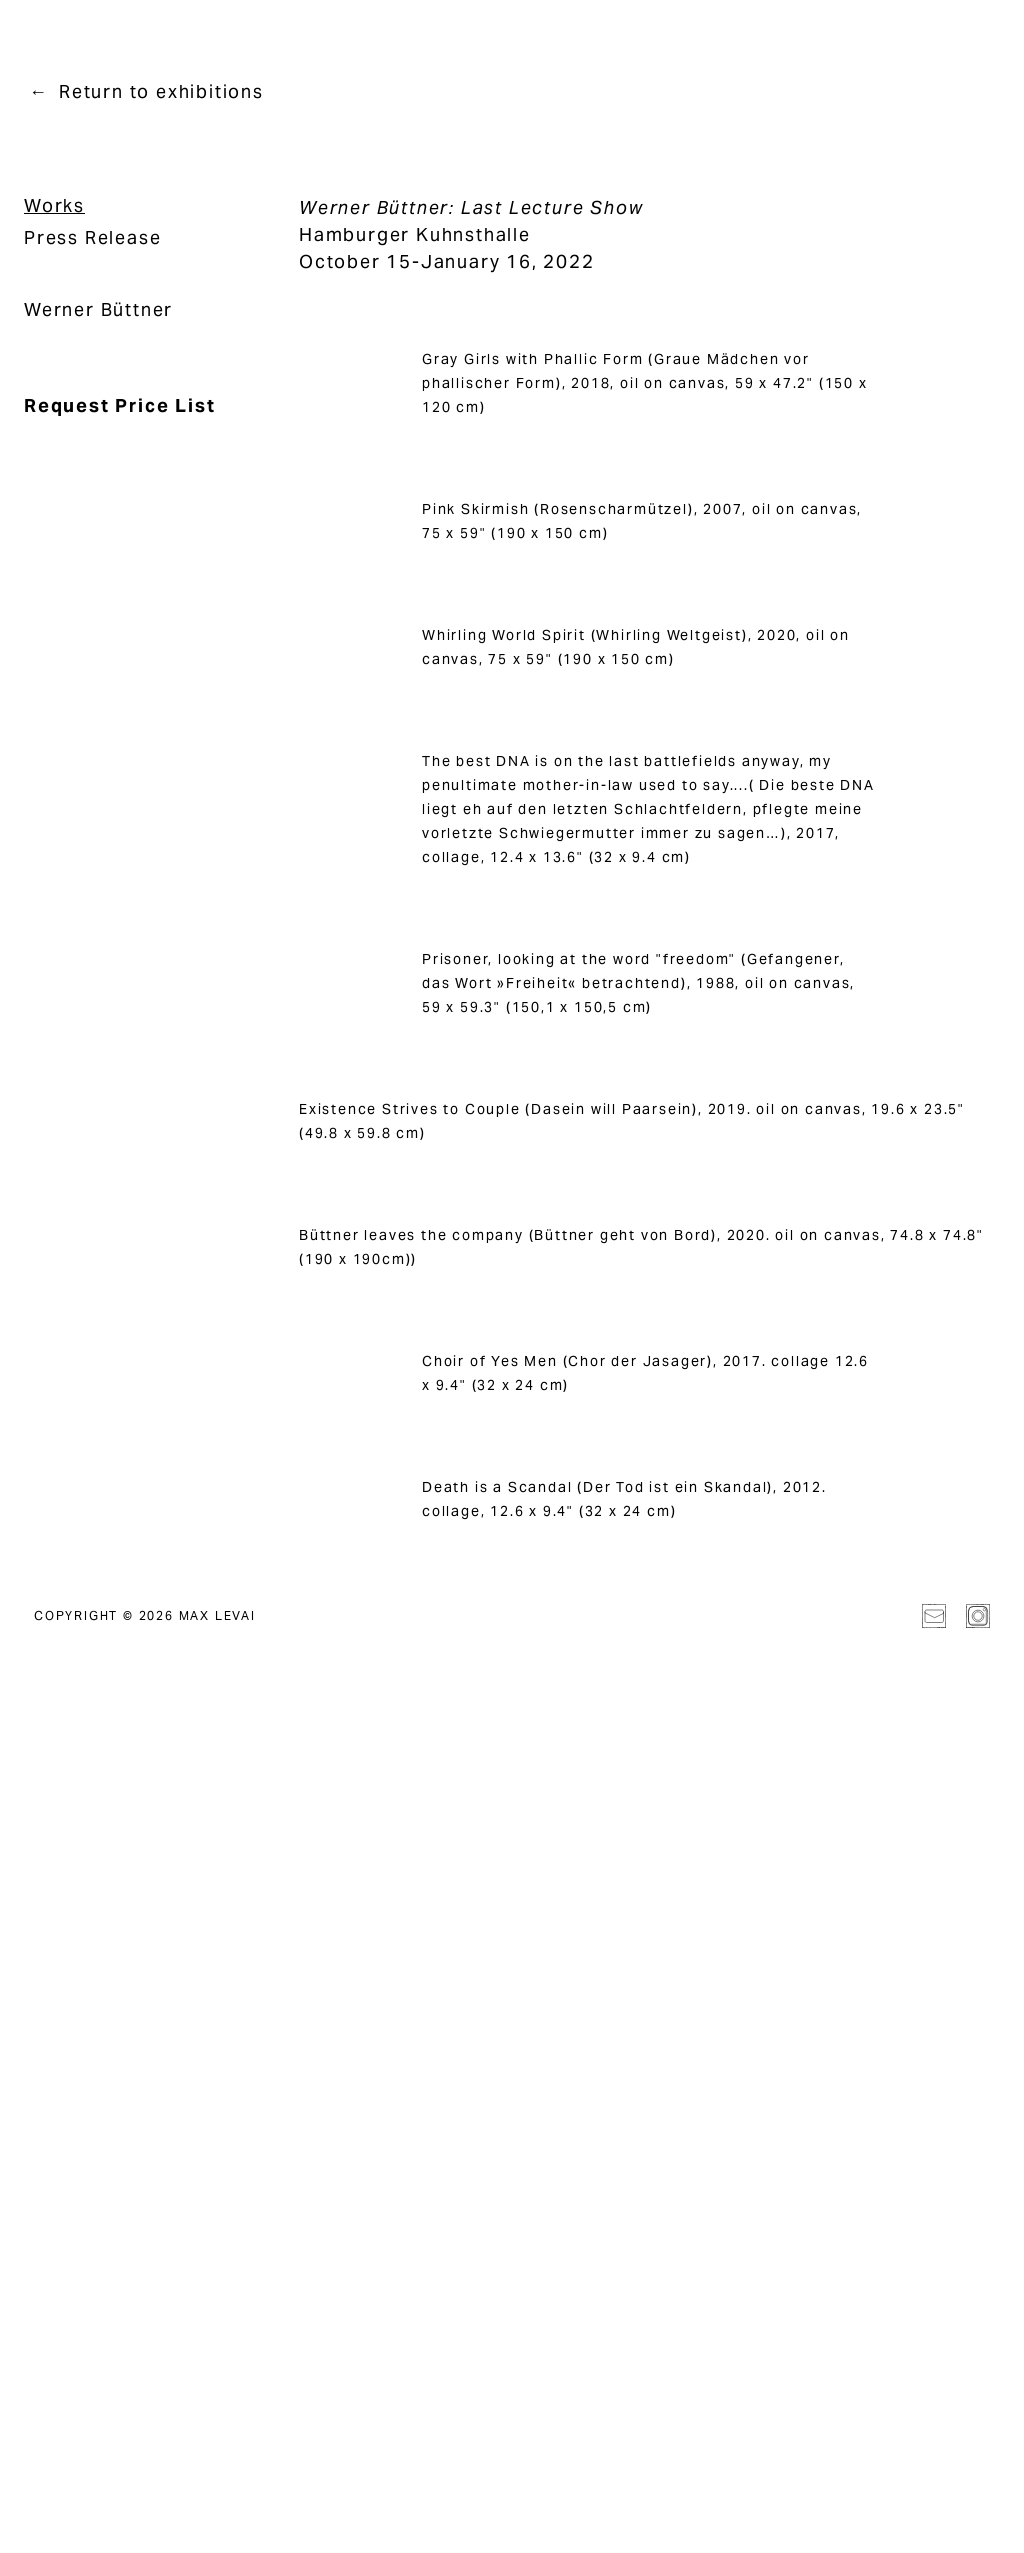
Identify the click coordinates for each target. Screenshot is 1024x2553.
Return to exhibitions (161, 91)
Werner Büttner (98, 309)
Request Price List (119, 405)
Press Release (92, 237)
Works (54, 205)
